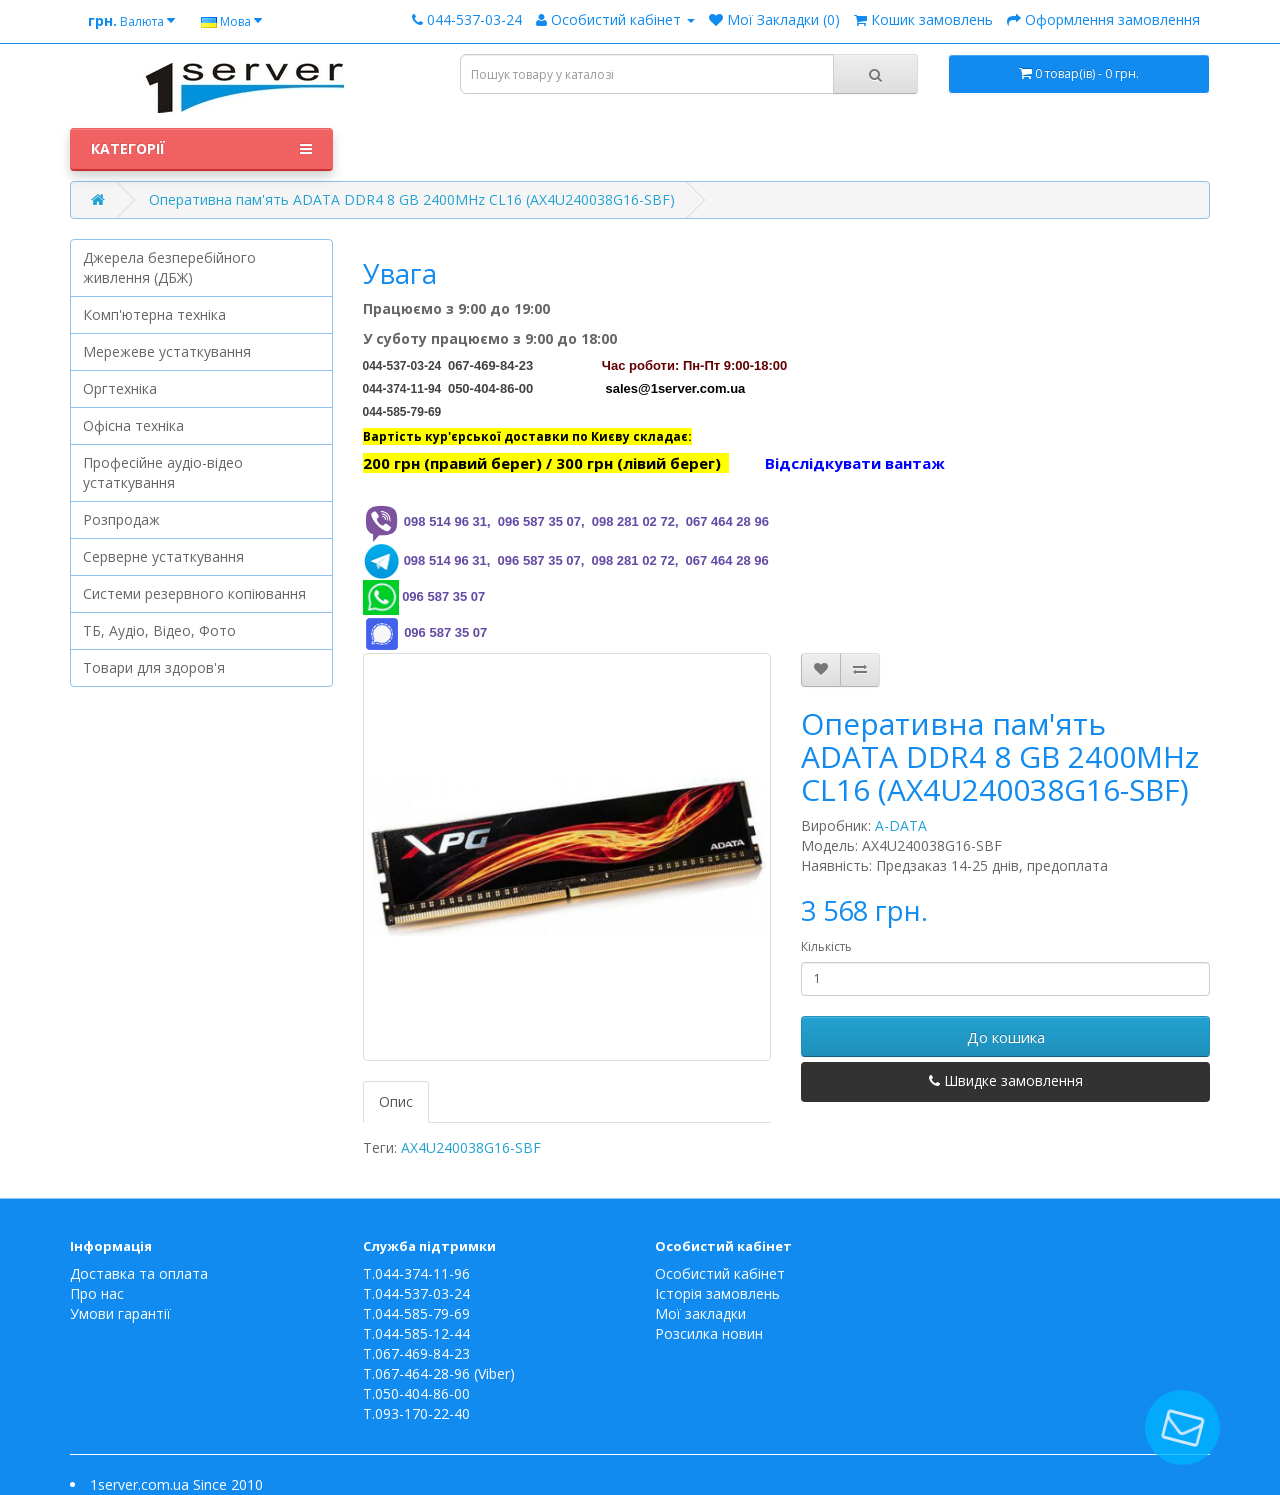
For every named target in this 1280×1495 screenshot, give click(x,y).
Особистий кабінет (720, 1273)
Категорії (201, 149)
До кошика (1006, 1037)
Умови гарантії (120, 1313)
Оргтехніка (120, 388)
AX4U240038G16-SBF (471, 1147)
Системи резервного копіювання (194, 593)
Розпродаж (121, 519)
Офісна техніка (133, 425)
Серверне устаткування (163, 556)
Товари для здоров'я (154, 667)
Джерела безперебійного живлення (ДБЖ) (169, 267)
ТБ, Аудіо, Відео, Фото (159, 630)
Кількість (826, 946)
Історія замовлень (717, 1293)
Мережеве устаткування (167, 351)
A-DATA (901, 825)
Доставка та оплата (139, 1273)
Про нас (97, 1293)
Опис (396, 1101)
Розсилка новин (709, 1333)
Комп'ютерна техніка (154, 314)
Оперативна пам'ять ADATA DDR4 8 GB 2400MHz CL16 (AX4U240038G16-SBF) (412, 199)
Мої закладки (700, 1313)
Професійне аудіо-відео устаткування (163, 472)
